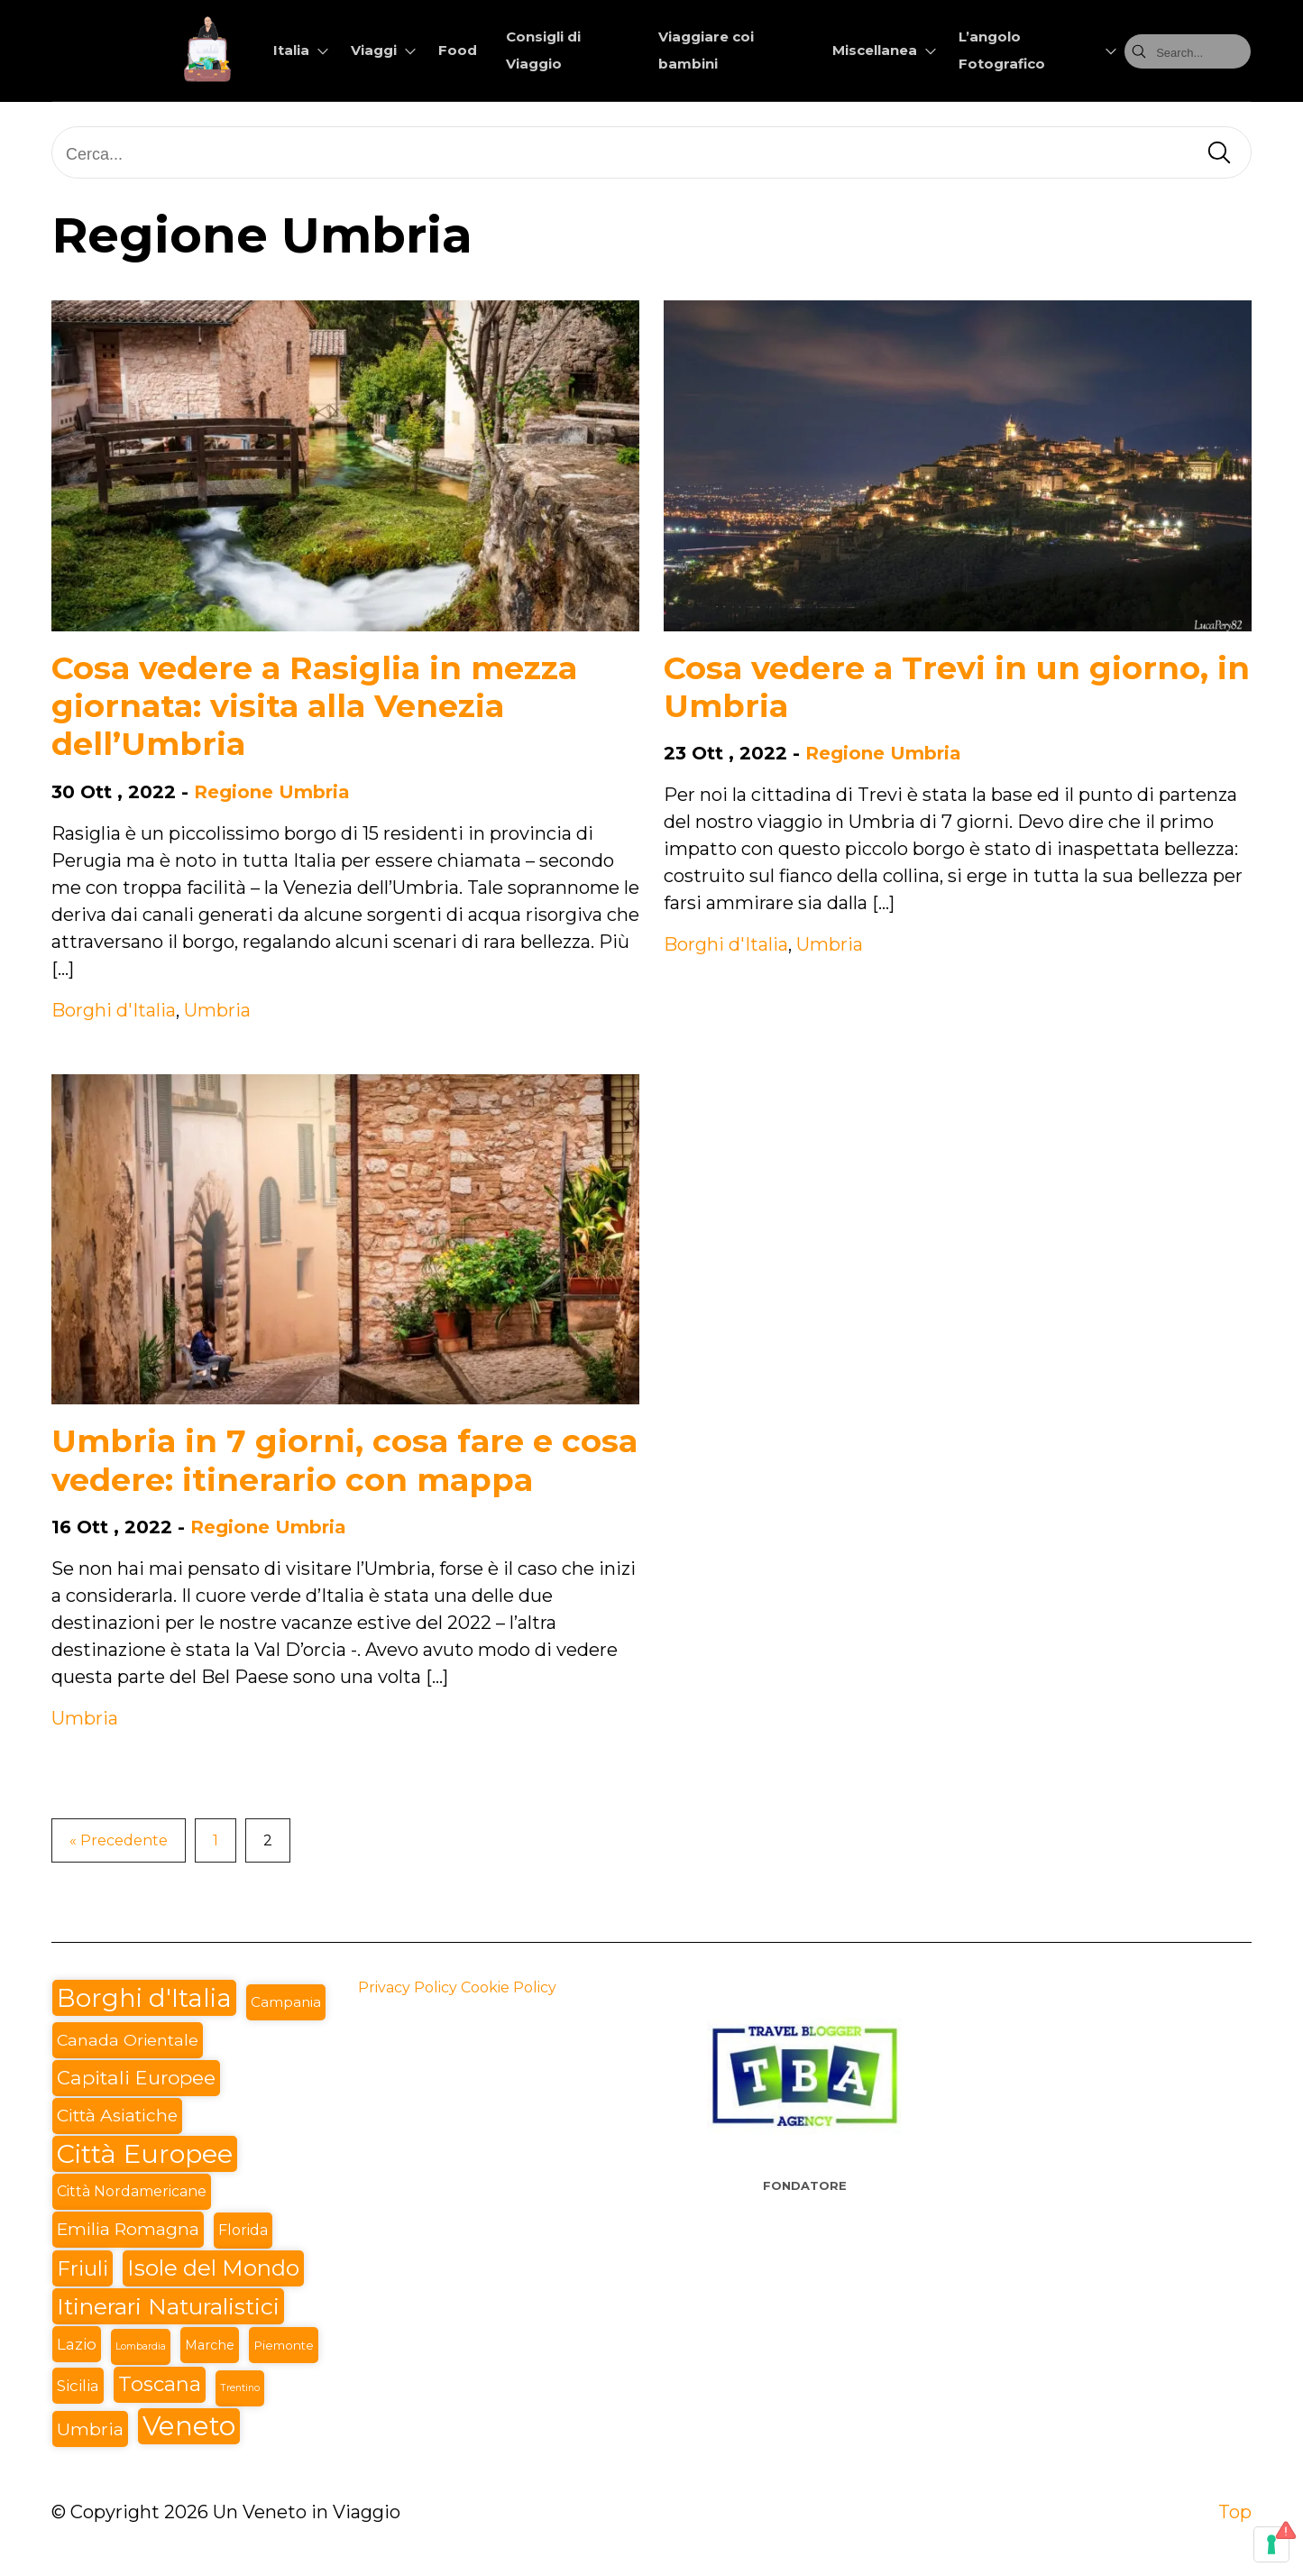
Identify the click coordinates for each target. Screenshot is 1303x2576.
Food (457, 50)
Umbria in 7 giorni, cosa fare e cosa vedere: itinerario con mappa (344, 1459)
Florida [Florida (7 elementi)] (243, 2230)
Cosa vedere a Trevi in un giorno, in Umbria (957, 687)
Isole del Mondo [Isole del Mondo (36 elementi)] (213, 2268)
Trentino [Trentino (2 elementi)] (240, 2388)
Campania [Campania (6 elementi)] (286, 2001)
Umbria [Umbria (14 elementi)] (90, 2429)
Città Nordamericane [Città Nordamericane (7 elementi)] (131, 2191)
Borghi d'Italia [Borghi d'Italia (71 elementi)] (144, 1998)
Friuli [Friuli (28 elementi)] (82, 2268)
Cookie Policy (508, 1987)
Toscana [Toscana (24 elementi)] (159, 2384)
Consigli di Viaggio (543, 50)
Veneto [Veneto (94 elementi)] (188, 2426)
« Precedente (118, 1840)
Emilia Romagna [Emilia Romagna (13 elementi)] (128, 2229)
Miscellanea (874, 50)
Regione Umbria (272, 792)
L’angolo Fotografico (1002, 50)
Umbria (217, 1010)
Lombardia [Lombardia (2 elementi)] (140, 2346)
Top (1235, 2512)
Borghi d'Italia (113, 1010)
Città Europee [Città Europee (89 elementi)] (145, 2153)
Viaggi (374, 50)
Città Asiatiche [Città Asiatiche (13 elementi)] (117, 2115)
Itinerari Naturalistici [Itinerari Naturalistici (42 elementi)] (168, 2306)
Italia (291, 50)
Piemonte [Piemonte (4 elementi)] (283, 2345)
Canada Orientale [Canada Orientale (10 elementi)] (127, 2039)
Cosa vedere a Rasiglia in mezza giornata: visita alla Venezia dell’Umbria (314, 706)
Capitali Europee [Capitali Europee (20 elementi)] (136, 2077)
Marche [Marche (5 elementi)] (209, 2345)
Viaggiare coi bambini (706, 50)
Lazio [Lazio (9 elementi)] (76, 2343)
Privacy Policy (407, 1987)
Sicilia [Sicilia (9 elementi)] (78, 2385)
